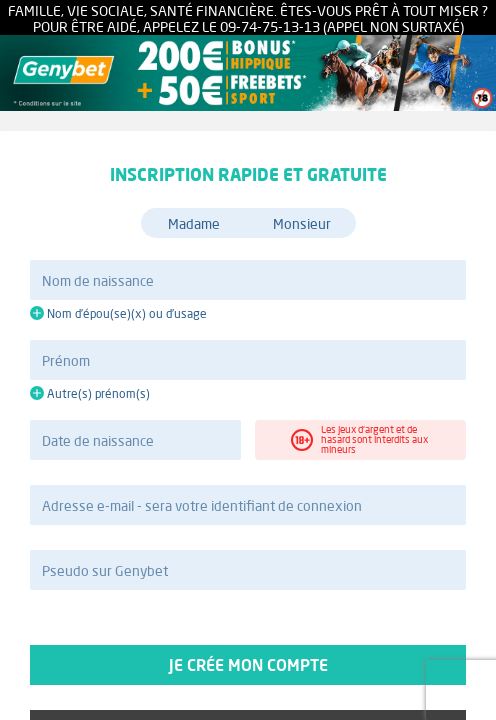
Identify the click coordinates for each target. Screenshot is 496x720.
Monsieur (302, 224)
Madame (194, 224)
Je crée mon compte (248, 665)
